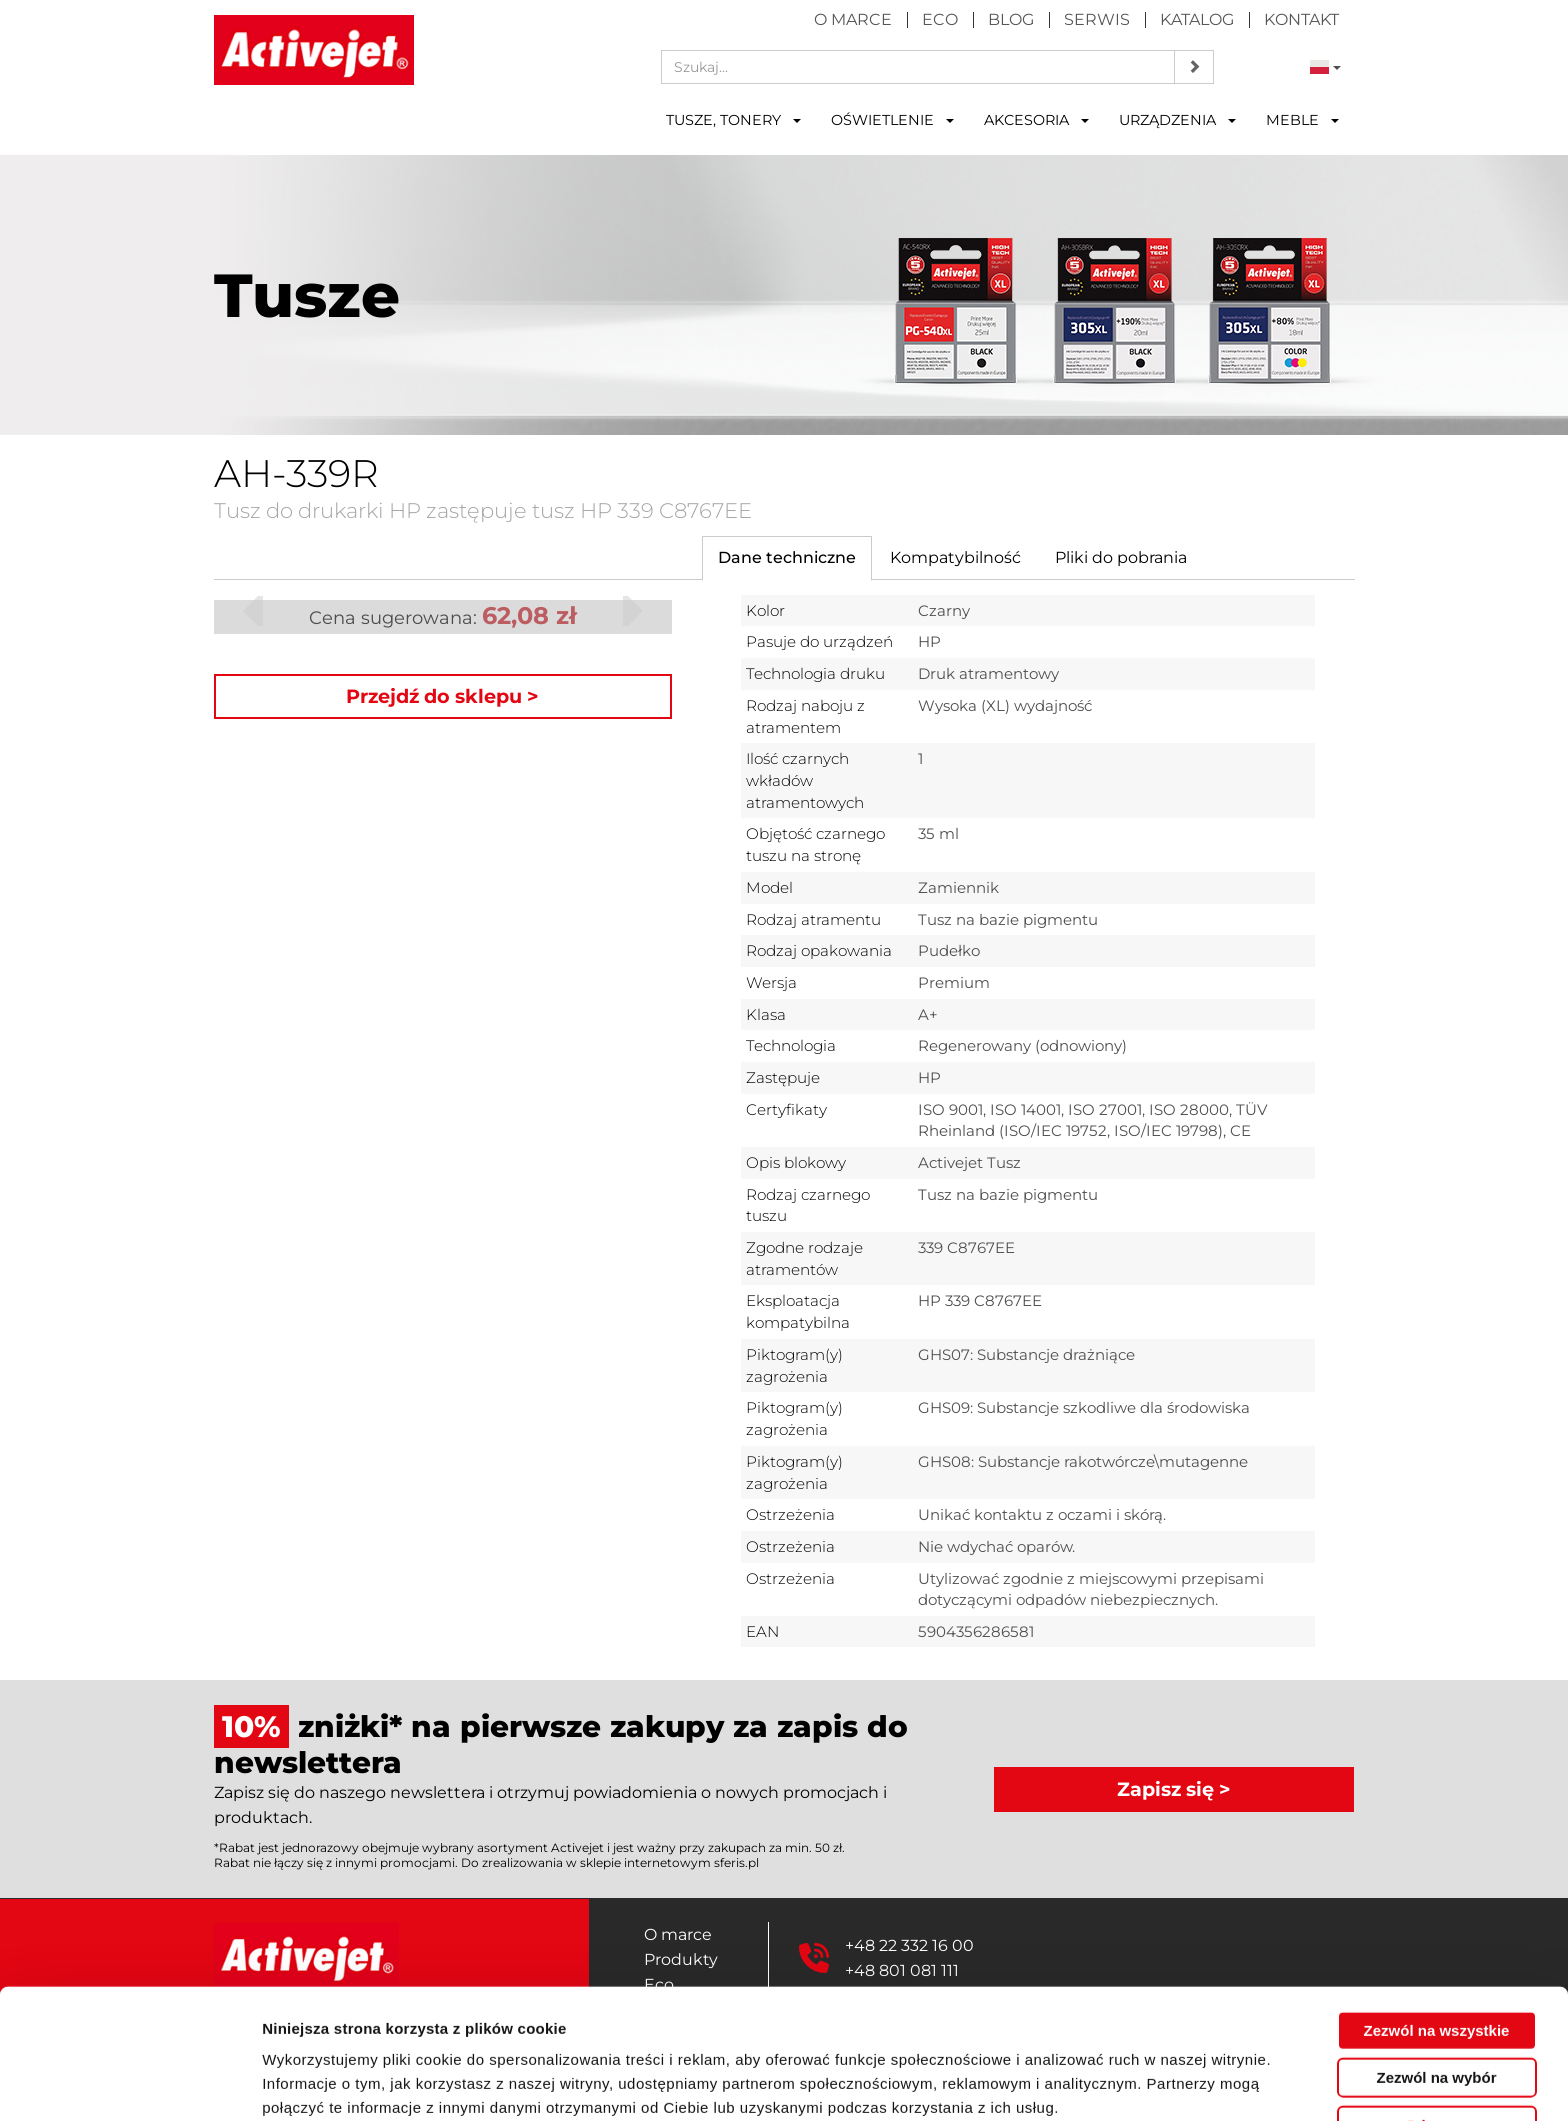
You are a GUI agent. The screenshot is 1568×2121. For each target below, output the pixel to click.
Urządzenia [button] (1177, 120)
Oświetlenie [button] (892, 120)
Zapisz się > (1174, 1789)
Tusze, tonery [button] (733, 120)
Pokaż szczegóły (1067, 2081)
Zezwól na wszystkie (1437, 1939)
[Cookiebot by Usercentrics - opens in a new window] (129, 2082)
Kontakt (1301, 19)
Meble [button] (1302, 120)
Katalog (1197, 19)
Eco (940, 19)
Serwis (1097, 19)
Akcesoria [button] (1036, 120)
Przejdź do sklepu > (442, 696)
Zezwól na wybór (1436, 1987)
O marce (853, 19)
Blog (1011, 19)
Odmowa (1436, 2034)
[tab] (787, 558)
